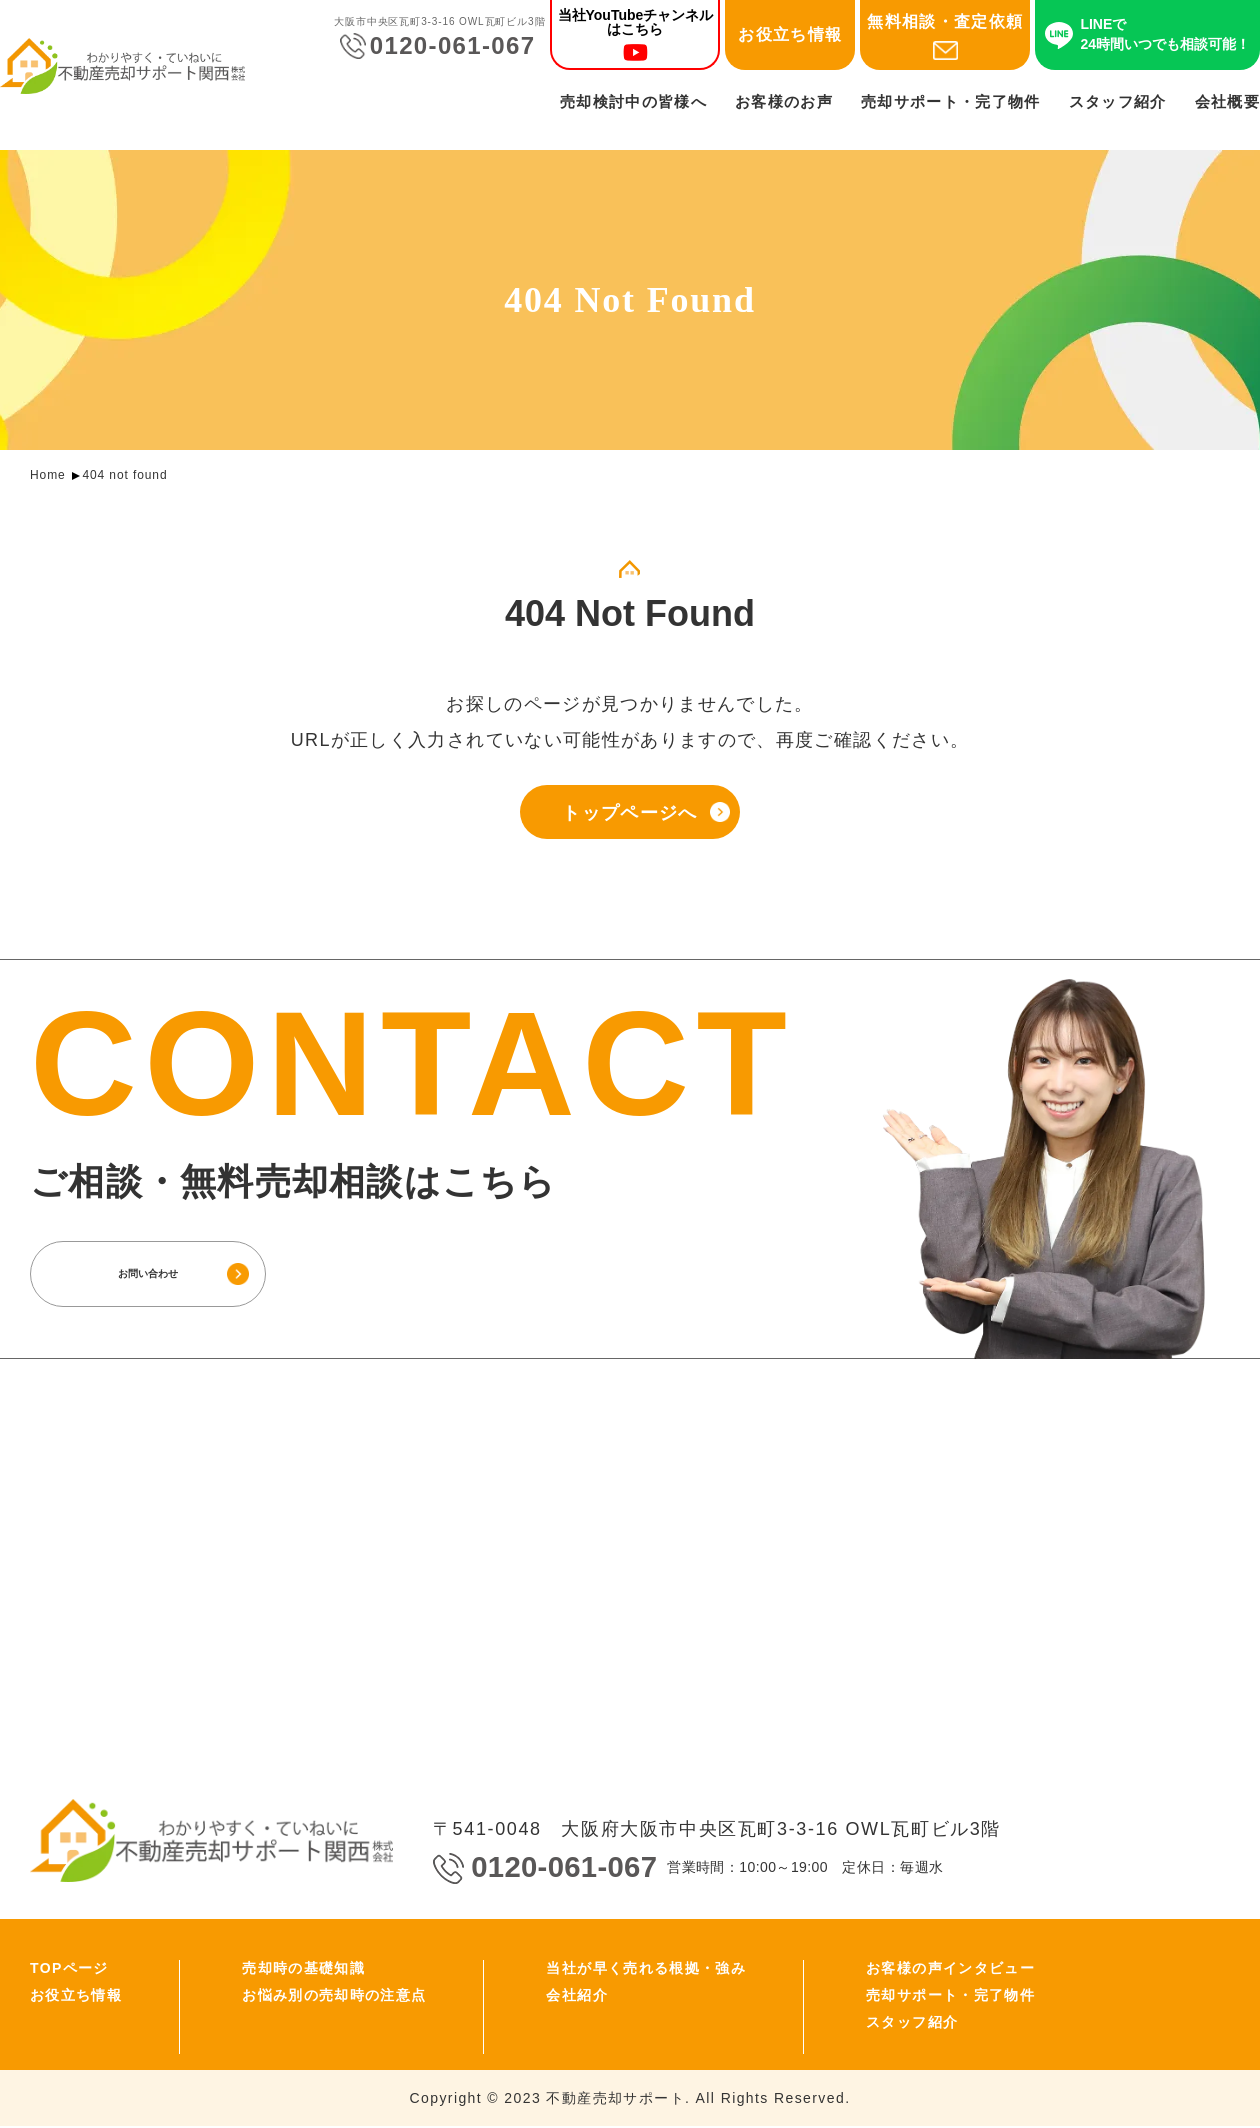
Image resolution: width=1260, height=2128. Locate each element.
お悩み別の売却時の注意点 (334, 1997)
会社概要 (1227, 101)
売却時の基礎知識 (303, 1970)
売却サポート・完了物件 (951, 101)
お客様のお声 (784, 101)
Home (48, 475)
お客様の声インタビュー (950, 1970)
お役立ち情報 (790, 34)
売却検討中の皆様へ (633, 101)
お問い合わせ (175, 1274)
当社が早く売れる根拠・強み (646, 1970)
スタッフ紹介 (1118, 101)
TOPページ (69, 1970)
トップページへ (629, 815)
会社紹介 (576, 1997)
